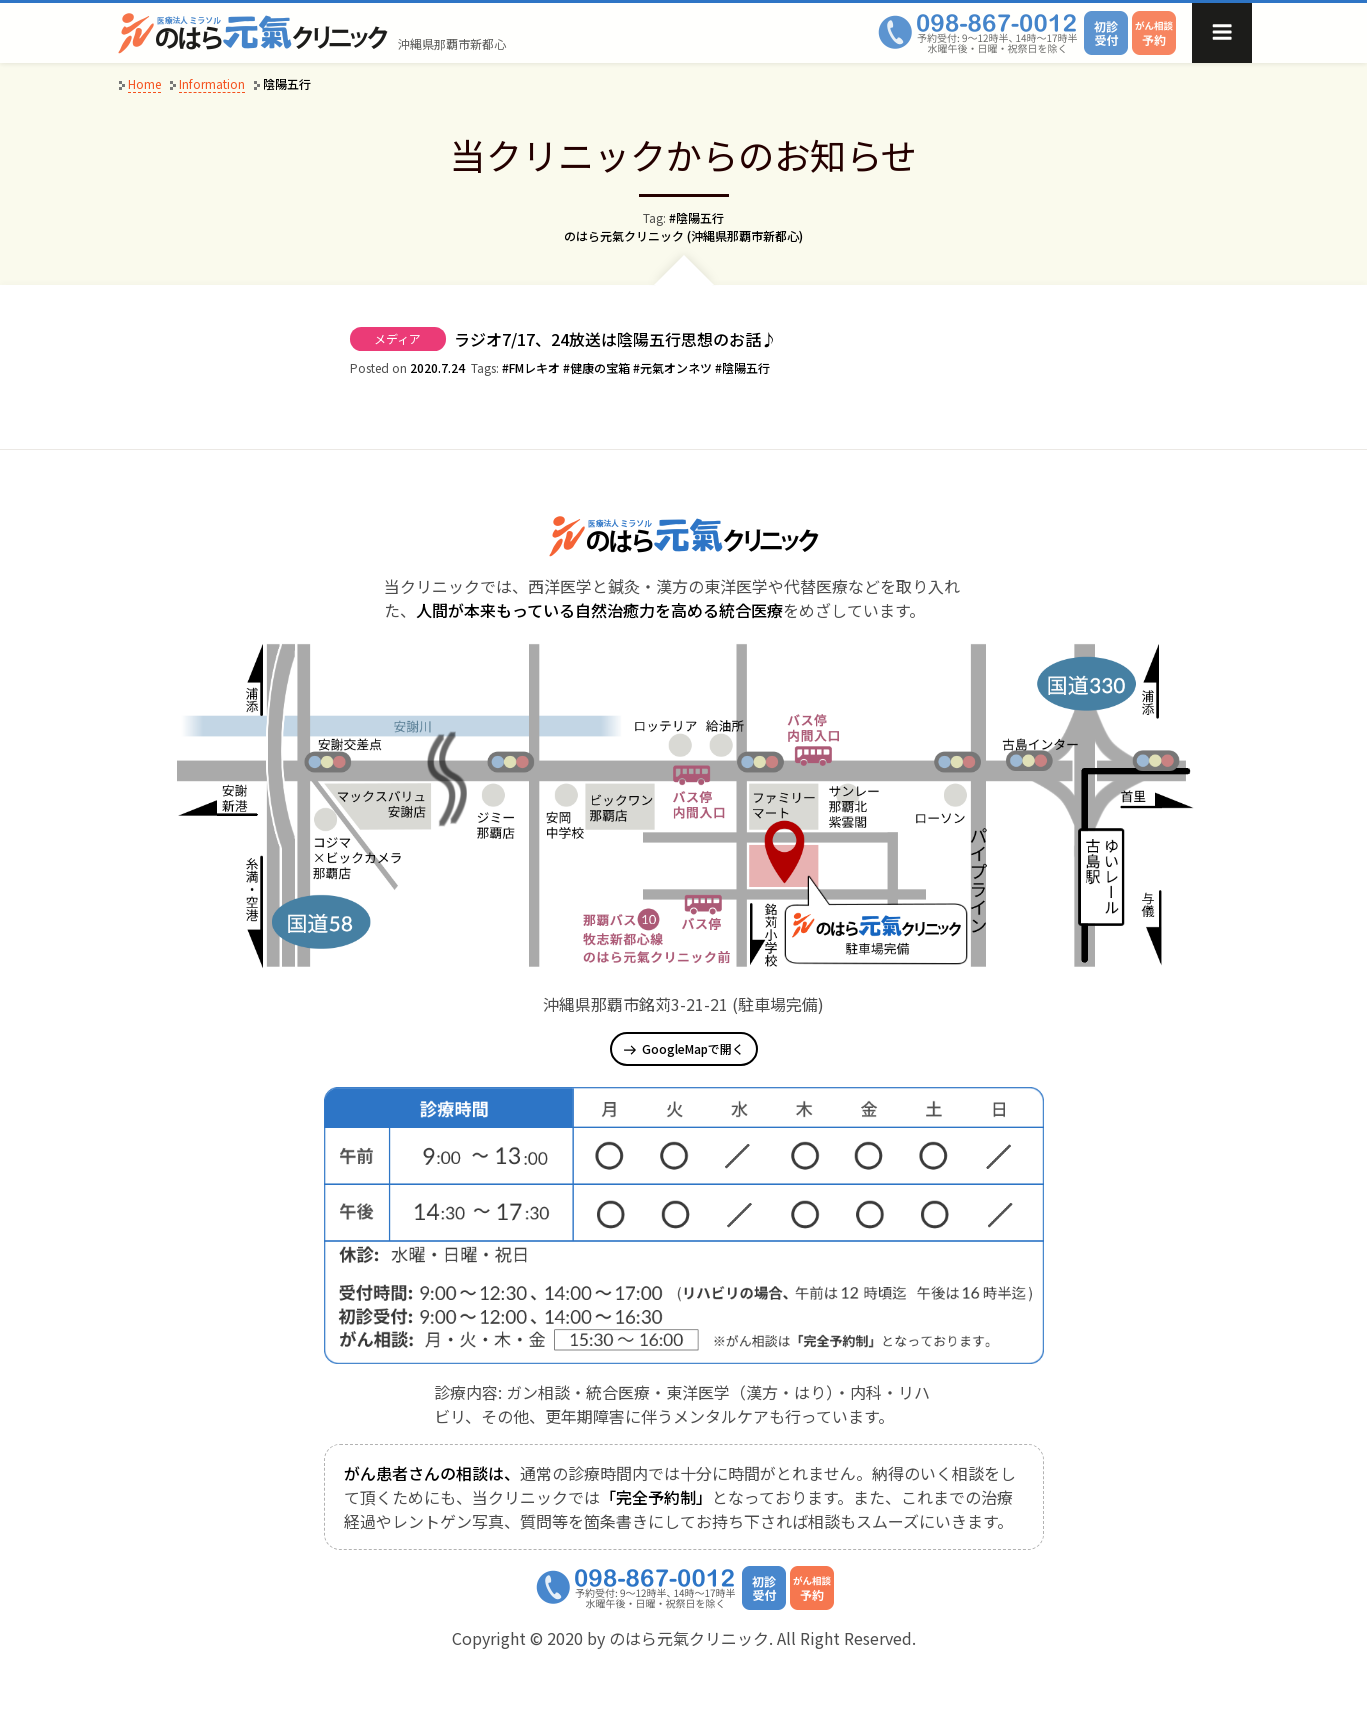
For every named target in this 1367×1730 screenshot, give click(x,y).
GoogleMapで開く (684, 1048)
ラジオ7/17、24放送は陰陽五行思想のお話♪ (615, 339)
